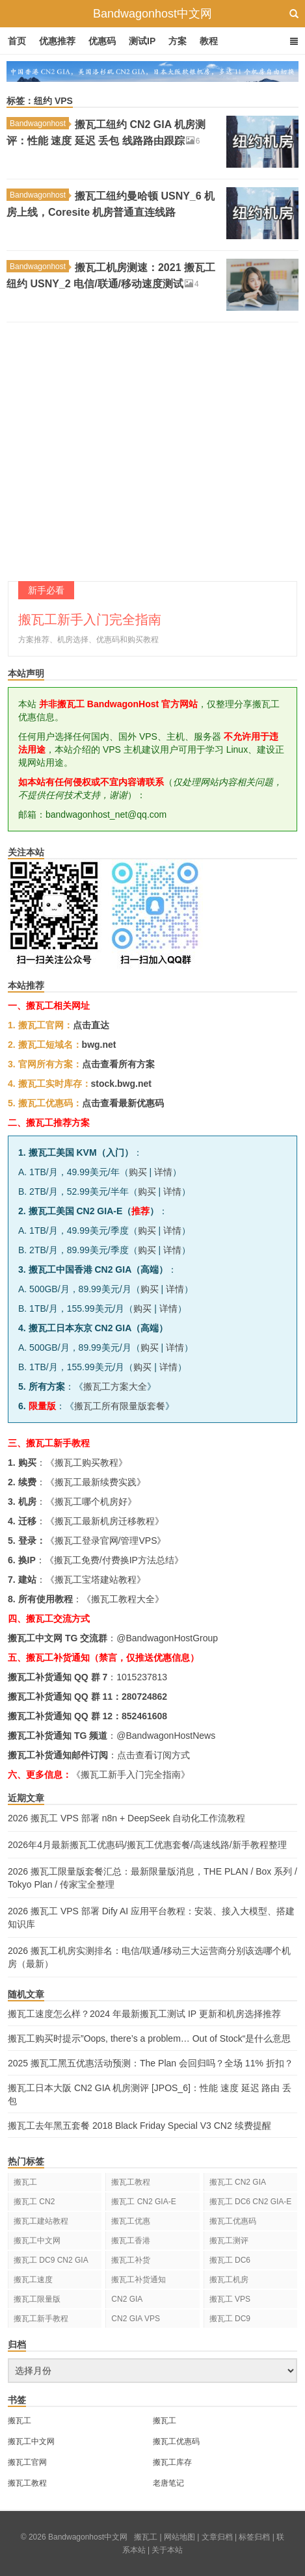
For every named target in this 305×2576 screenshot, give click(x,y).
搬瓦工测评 (228, 2240)
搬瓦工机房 (228, 2279)
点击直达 (91, 1025)
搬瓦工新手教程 (41, 2318)
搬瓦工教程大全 (123, 1599)
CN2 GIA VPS (135, 2318)
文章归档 (217, 2537)
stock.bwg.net (121, 1083)
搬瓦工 (25, 2182)
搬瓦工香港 (130, 2240)
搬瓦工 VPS (229, 2299)
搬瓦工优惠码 (232, 2221)
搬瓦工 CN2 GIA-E (143, 2201)
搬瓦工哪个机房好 (91, 1501)
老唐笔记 (168, 2483)
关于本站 (167, 2550)
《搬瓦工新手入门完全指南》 (131, 1774)
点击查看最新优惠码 (123, 1103)
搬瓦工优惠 (130, 2221)
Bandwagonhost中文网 (152, 13)
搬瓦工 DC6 (229, 2260)
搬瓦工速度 (33, 2279)
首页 (17, 41)
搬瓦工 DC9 (229, 2318)
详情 (163, 1172)
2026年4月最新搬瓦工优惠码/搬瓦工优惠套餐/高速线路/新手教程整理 (147, 1845)
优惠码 (102, 41)
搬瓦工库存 (172, 2462)
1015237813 (141, 1677)
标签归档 (254, 2537)
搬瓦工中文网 (37, 2240)
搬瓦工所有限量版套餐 (119, 1406)
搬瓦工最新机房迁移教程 (105, 1521)
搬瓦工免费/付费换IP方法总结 (114, 1560)
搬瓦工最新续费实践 (96, 1482)
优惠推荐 (57, 41)
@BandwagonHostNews (165, 1735)
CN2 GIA (126, 2299)
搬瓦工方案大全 (115, 1386)
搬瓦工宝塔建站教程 (96, 1579)
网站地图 (179, 2537)
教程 (209, 41)
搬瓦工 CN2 (34, 2201)
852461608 (144, 1716)
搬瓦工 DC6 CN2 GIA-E (250, 2201)
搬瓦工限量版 (37, 2299)
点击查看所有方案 (118, 1064)
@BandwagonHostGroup (167, 1638)
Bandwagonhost (39, 123)
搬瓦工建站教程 (41, 2221)
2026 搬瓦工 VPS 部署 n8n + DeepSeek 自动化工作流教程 (126, 1818)
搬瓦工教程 (130, 2182)
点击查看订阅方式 (153, 1755)
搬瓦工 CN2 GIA (237, 2182)
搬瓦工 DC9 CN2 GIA (51, 2260)
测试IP (142, 41)
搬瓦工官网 (27, 2462)
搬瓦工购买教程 (86, 1462)
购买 (138, 1172)
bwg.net (99, 1044)
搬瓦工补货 (130, 2260)
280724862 (144, 1696)
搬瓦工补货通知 (138, 2279)
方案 (177, 41)
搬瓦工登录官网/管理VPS (106, 1540)
